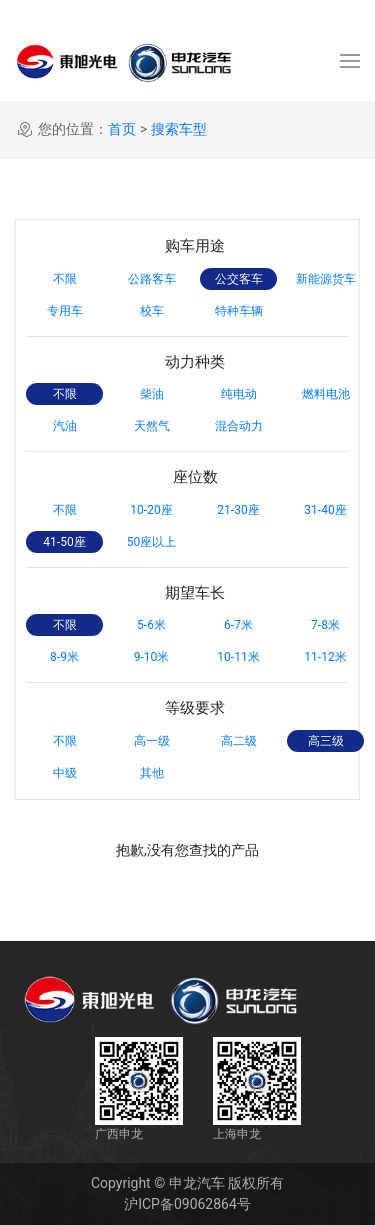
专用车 (65, 311)
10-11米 (238, 657)
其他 (152, 773)
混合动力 (239, 426)
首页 (122, 129)
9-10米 (152, 657)
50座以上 (152, 542)
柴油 (152, 394)
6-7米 (238, 625)
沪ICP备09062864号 (187, 1204)
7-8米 (325, 625)
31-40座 (325, 510)
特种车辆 (239, 311)
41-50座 (64, 542)
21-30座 (238, 510)
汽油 (65, 426)
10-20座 (151, 510)
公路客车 (152, 279)
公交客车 (239, 279)
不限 (65, 279)
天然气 (152, 426)
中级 (65, 773)
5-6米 (151, 625)
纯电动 (239, 394)
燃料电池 (326, 394)
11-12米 (325, 657)
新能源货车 (326, 279)
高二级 (239, 741)
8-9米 (64, 657)
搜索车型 (179, 129)
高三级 (326, 741)
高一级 (152, 741)
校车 (152, 311)
